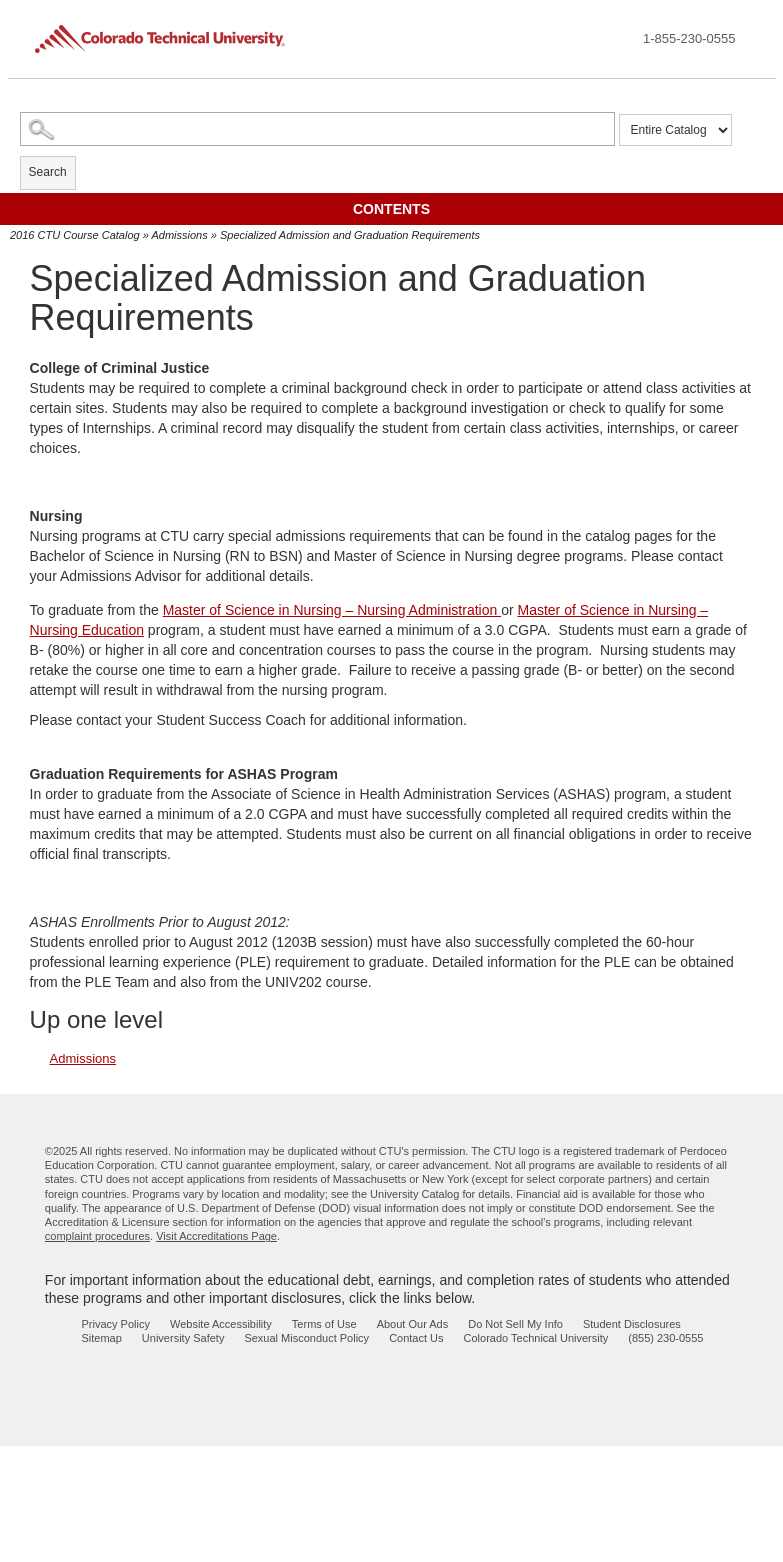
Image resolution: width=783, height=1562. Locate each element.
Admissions (179, 235)
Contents (391, 209)
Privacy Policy (116, 1324)
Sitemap (102, 1338)
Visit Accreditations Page (216, 1236)
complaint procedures (97, 1236)
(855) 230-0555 (665, 1338)
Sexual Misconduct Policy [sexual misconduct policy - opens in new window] (306, 1338)
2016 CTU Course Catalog (75, 235)
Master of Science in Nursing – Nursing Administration (332, 610)
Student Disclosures (632, 1324)
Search (48, 172)
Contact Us (416, 1338)
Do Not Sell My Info (515, 1324)
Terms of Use (324, 1324)
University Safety (183, 1338)
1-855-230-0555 (689, 38)
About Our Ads (413, 1324)
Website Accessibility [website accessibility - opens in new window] (221, 1324)
